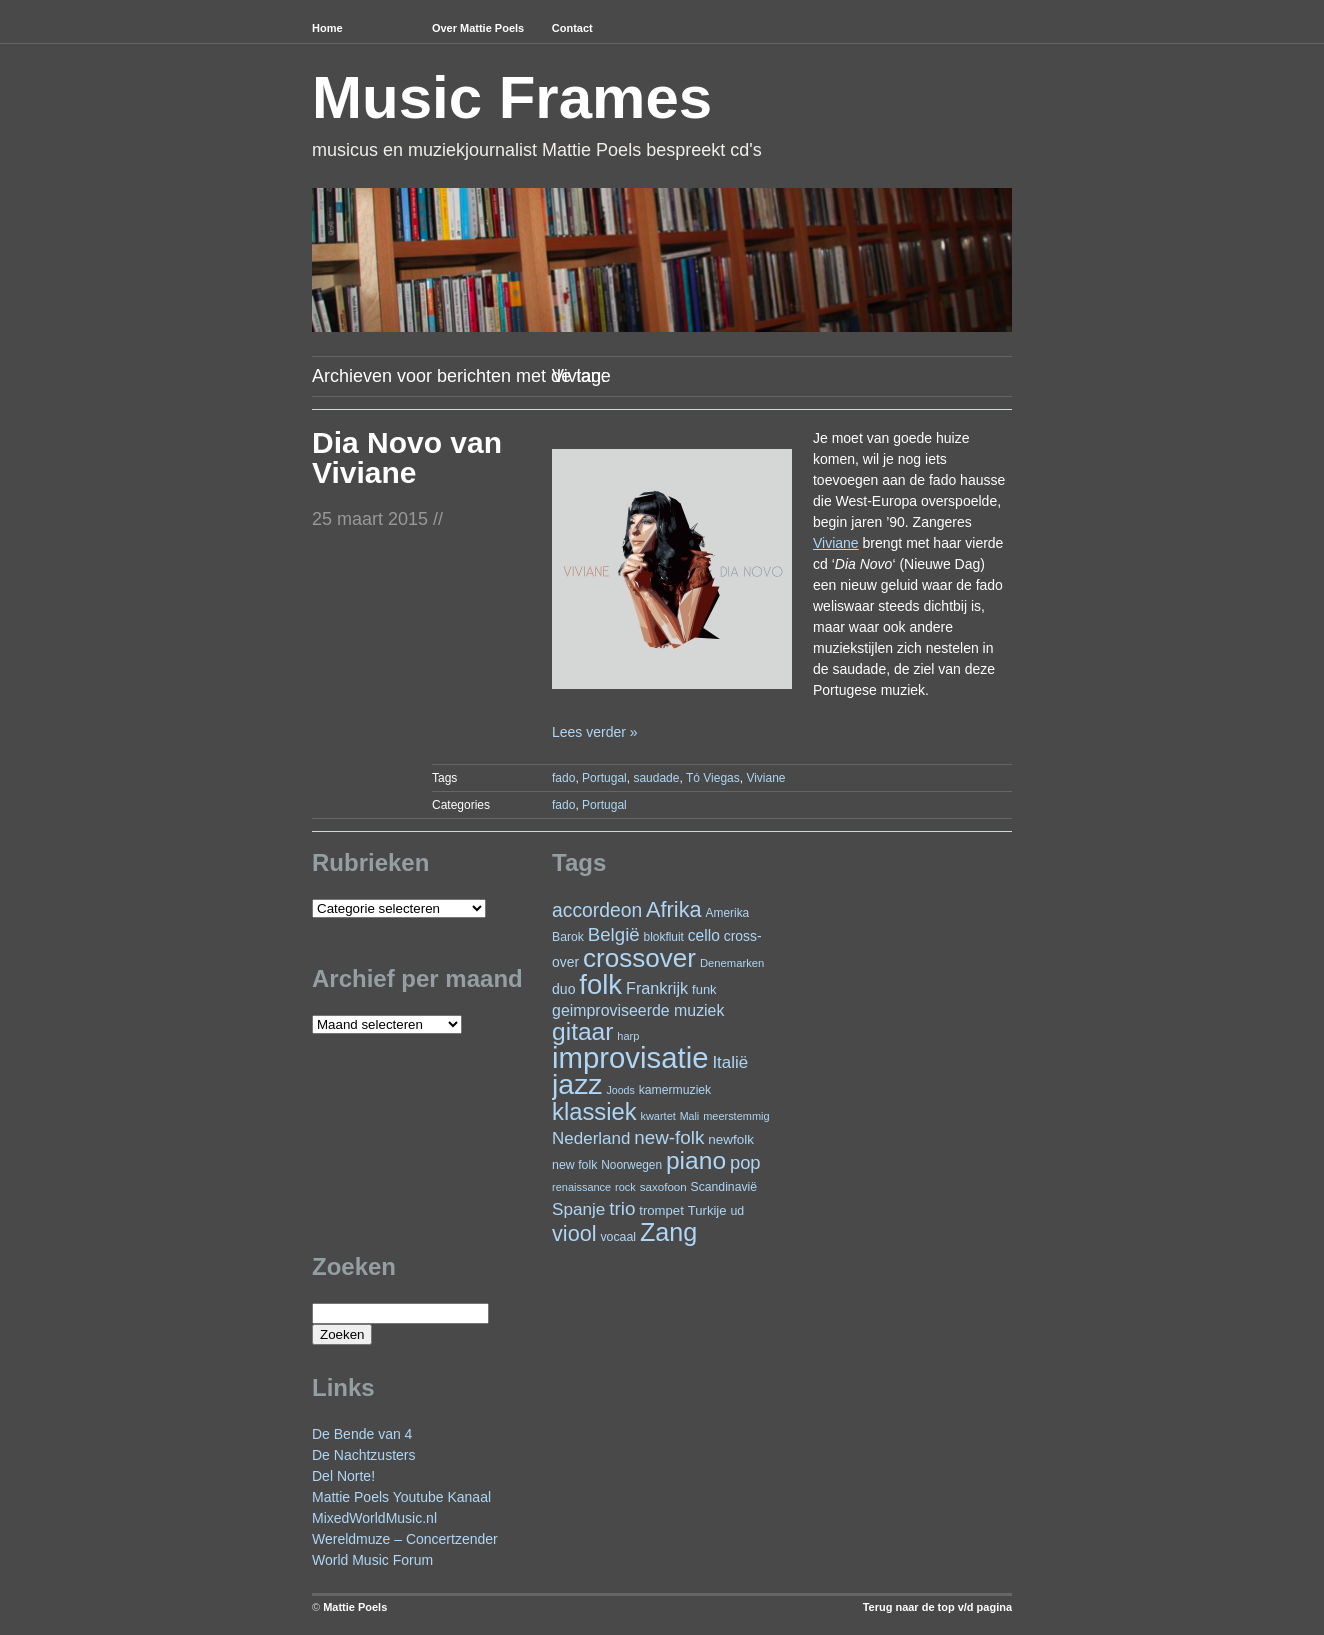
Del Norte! (343, 1476)
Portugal (604, 778)
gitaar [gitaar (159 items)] (582, 1031)
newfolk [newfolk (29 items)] (731, 1139)
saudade (656, 778)
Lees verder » (595, 732)
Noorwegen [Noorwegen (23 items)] (631, 1165)
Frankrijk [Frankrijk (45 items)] (657, 988)
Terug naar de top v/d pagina (937, 1607)
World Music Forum (372, 1560)
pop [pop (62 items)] (745, 1162)
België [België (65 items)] (614, 934)
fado (563, 778)
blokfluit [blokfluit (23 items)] (664, 937)
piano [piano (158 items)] (696, 1160)
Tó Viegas (713, 778)
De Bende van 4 (362, 1434)
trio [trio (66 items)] (622, 1208)
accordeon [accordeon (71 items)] (597, 910)
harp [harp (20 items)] (628, 1036)
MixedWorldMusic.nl (374, 1518)
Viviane (765, 778)
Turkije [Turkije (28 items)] (707, 1210)
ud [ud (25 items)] (737, 1211)
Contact (572, 28)
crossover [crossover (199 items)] (639, 958)
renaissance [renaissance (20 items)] (581, 1187)
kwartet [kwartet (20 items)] (657, 1116)
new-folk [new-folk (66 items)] (669, 1137)
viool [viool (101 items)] (574, 1233)
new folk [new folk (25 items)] (574, 1165)
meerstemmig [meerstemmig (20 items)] (736, 1116)
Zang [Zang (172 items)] (668, 1232)
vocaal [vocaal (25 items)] (618, 1237)
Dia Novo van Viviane (407, 457)
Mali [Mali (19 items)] (690, 1116)
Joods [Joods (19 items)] (620, 1090)
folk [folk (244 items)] (600, 984)
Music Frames (512, 97)
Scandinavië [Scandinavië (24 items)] (724, 1187)
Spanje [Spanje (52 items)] (578, 1209)
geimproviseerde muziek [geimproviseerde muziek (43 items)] (638, 1010)
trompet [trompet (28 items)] (661, 1210)
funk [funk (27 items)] (704, 989)
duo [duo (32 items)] (563, 989)
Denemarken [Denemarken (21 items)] (732, 963)
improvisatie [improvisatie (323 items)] (630, 1057)
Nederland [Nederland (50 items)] (591, 1138)
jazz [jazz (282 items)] (577, 1084)
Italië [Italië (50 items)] (730, 1062)
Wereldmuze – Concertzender (405, 1539)
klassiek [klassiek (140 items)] (594, 1111)
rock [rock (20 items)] (625, 1187)
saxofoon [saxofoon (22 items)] (663, 1187)
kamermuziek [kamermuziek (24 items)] (675, 1090)
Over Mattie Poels (478, 28)
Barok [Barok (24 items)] (568, 937)
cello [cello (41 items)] (704, 935)
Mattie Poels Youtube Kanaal (401, 1497)
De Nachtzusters (363, 1455)
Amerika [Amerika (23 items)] (728, 913)
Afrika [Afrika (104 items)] (674, 909)
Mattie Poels (355, 1607)
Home (327, 28)
